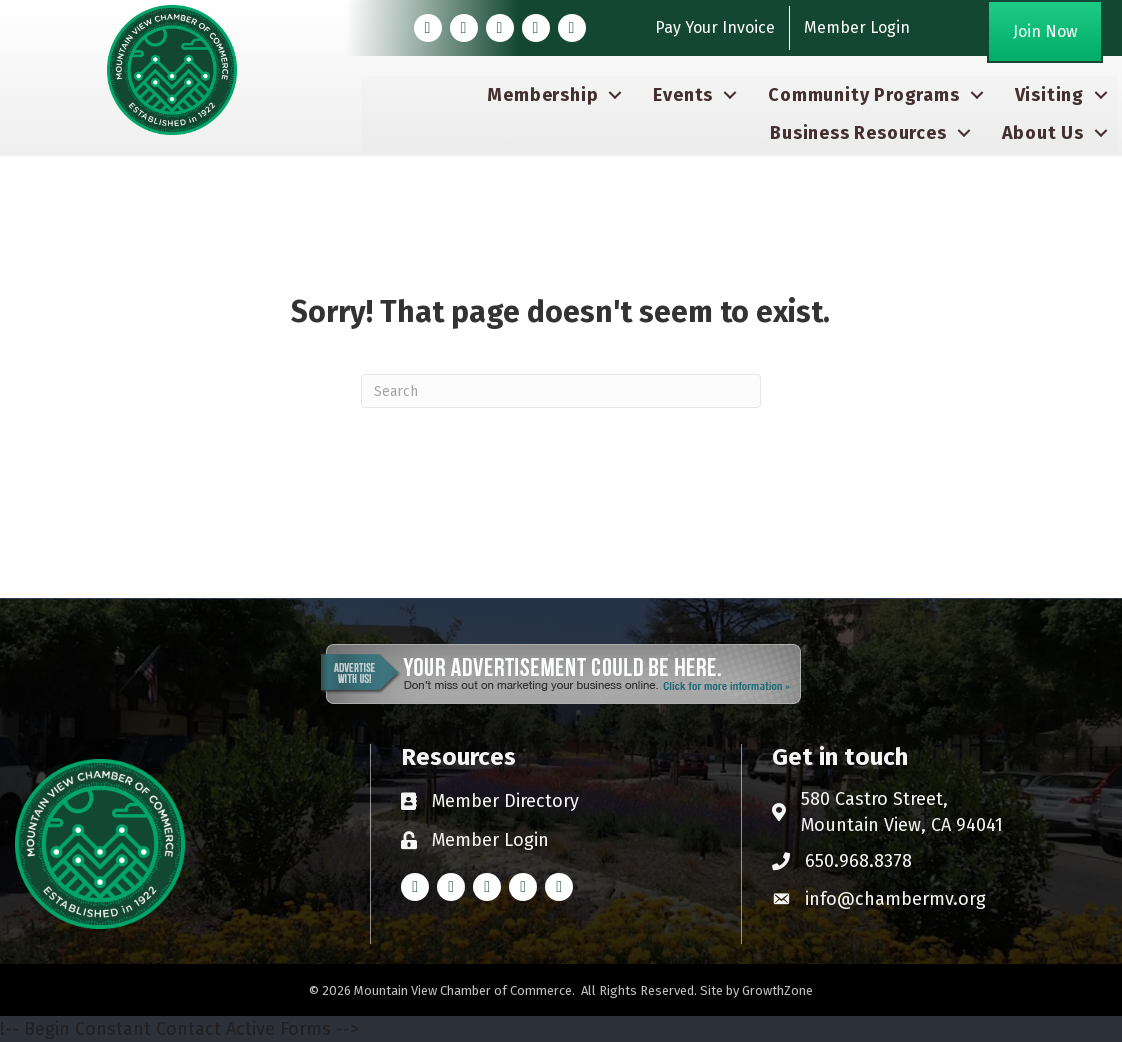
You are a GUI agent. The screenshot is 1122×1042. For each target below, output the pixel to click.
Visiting (1049, 95)
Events (683, 95)
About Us (1043, 133)
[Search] (561, 391)
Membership (542, 95)
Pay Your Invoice (715, 27)
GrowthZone (777, 990)
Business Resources (858, 133)
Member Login (857, 27)
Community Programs (863, 95)
